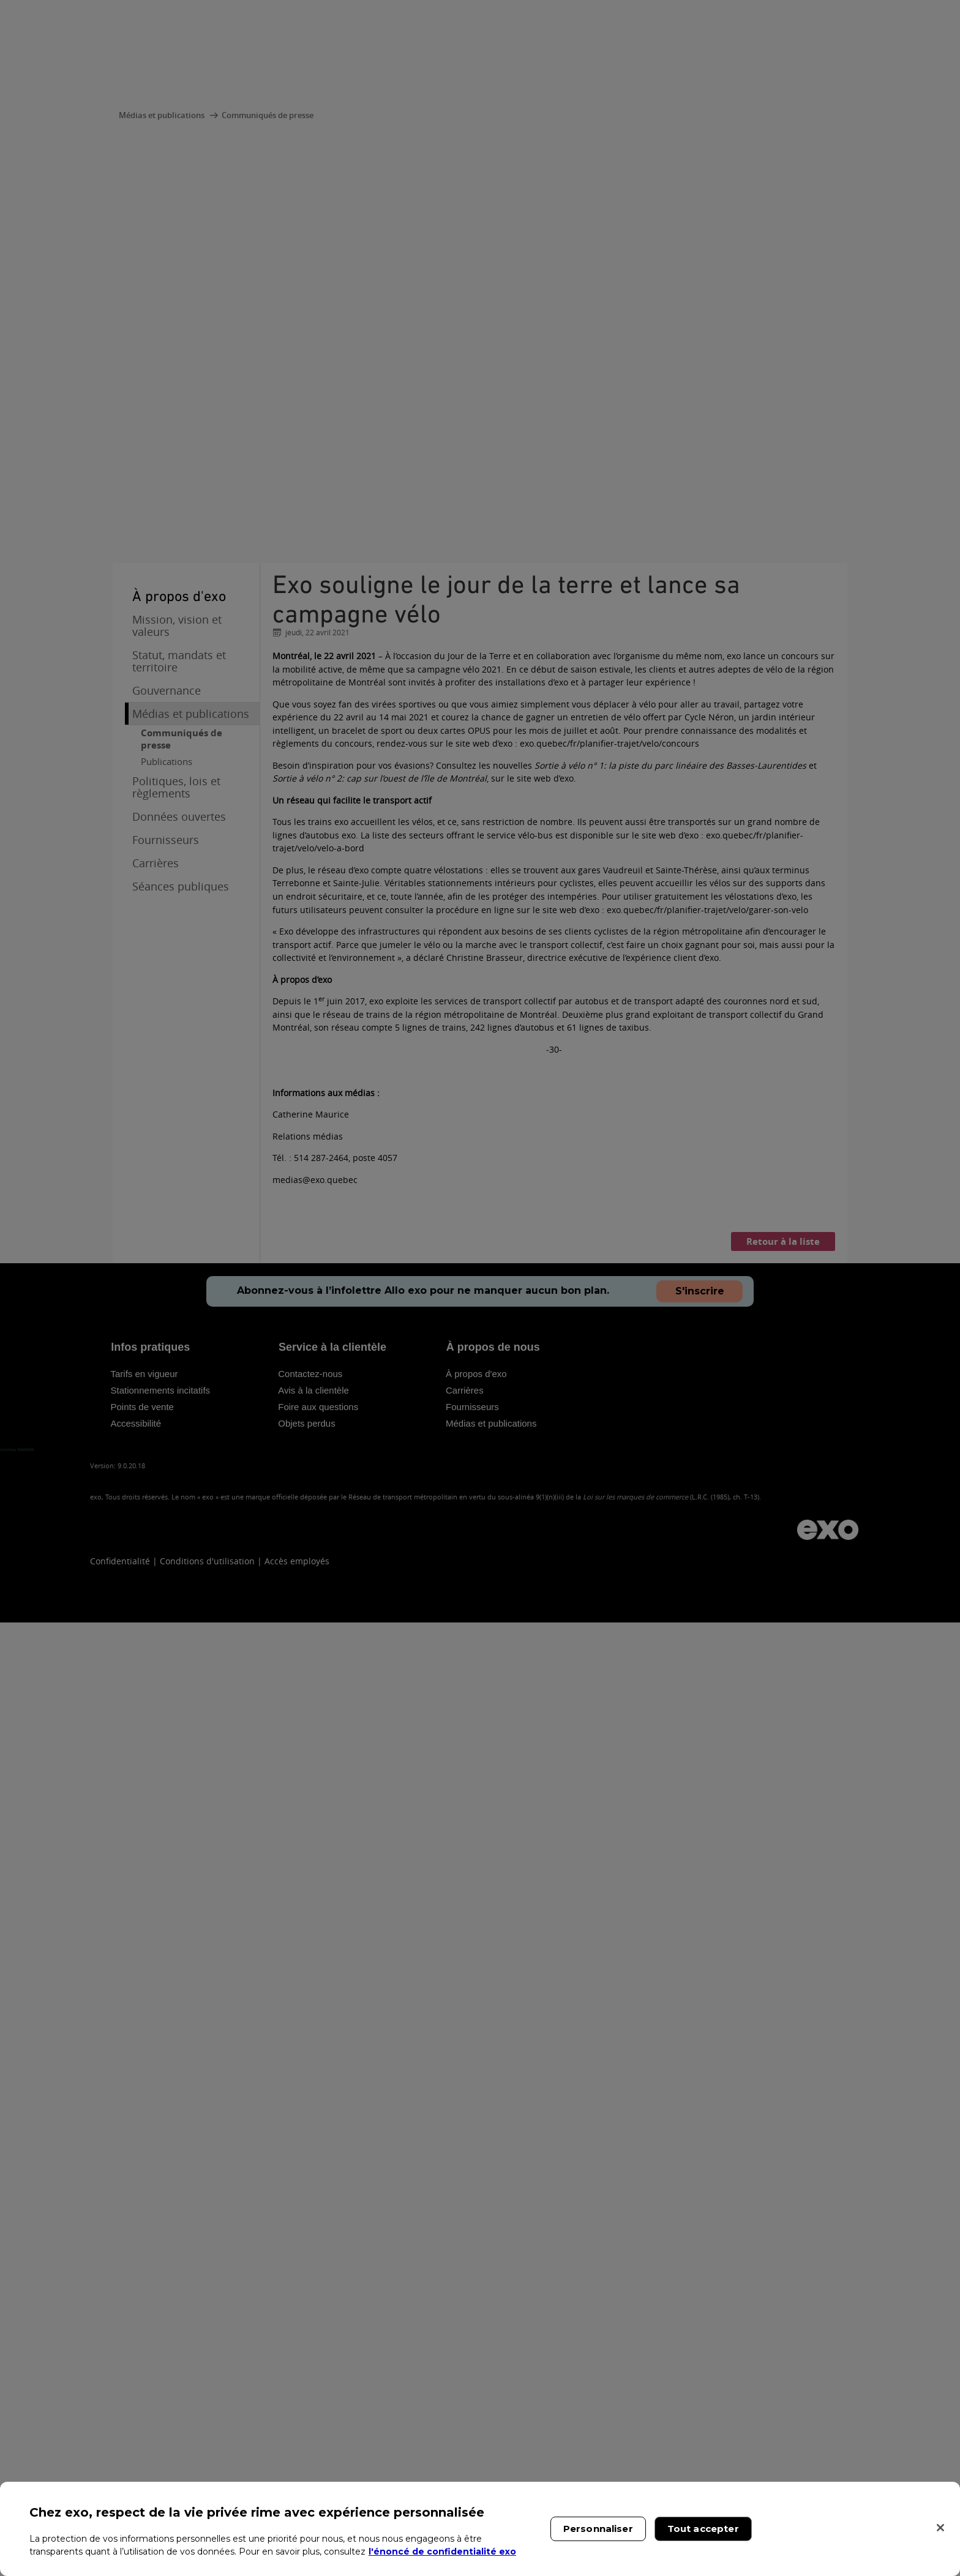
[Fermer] (940, 2527)
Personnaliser (598, 2528)
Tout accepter (703, 2528)
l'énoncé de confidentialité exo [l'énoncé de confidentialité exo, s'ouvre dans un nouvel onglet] (442, 2551)
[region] (480, 2529)
